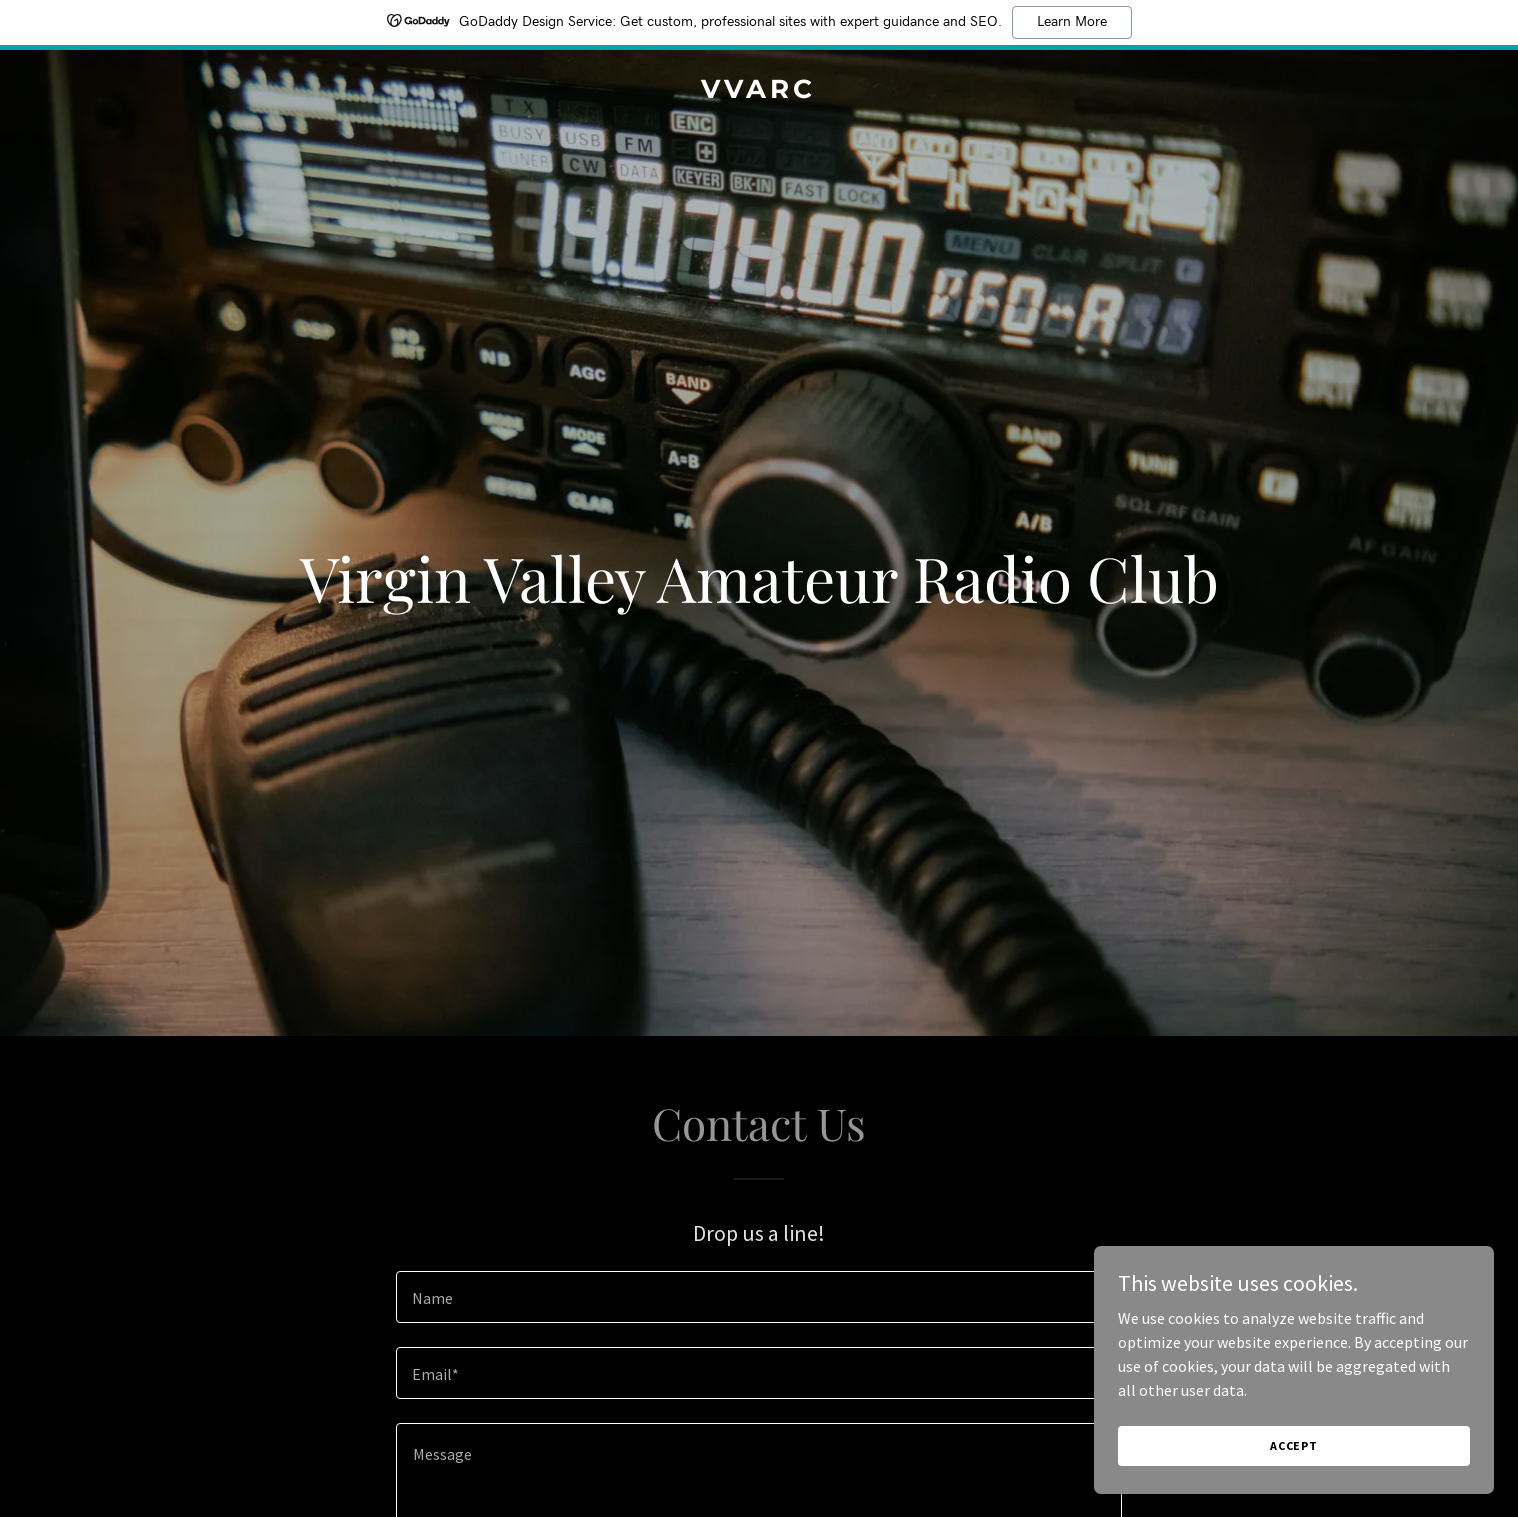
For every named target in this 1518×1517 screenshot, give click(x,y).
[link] (759, 92)
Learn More (1072, 22)
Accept (1294, 1472)
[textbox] (758, 1297)
